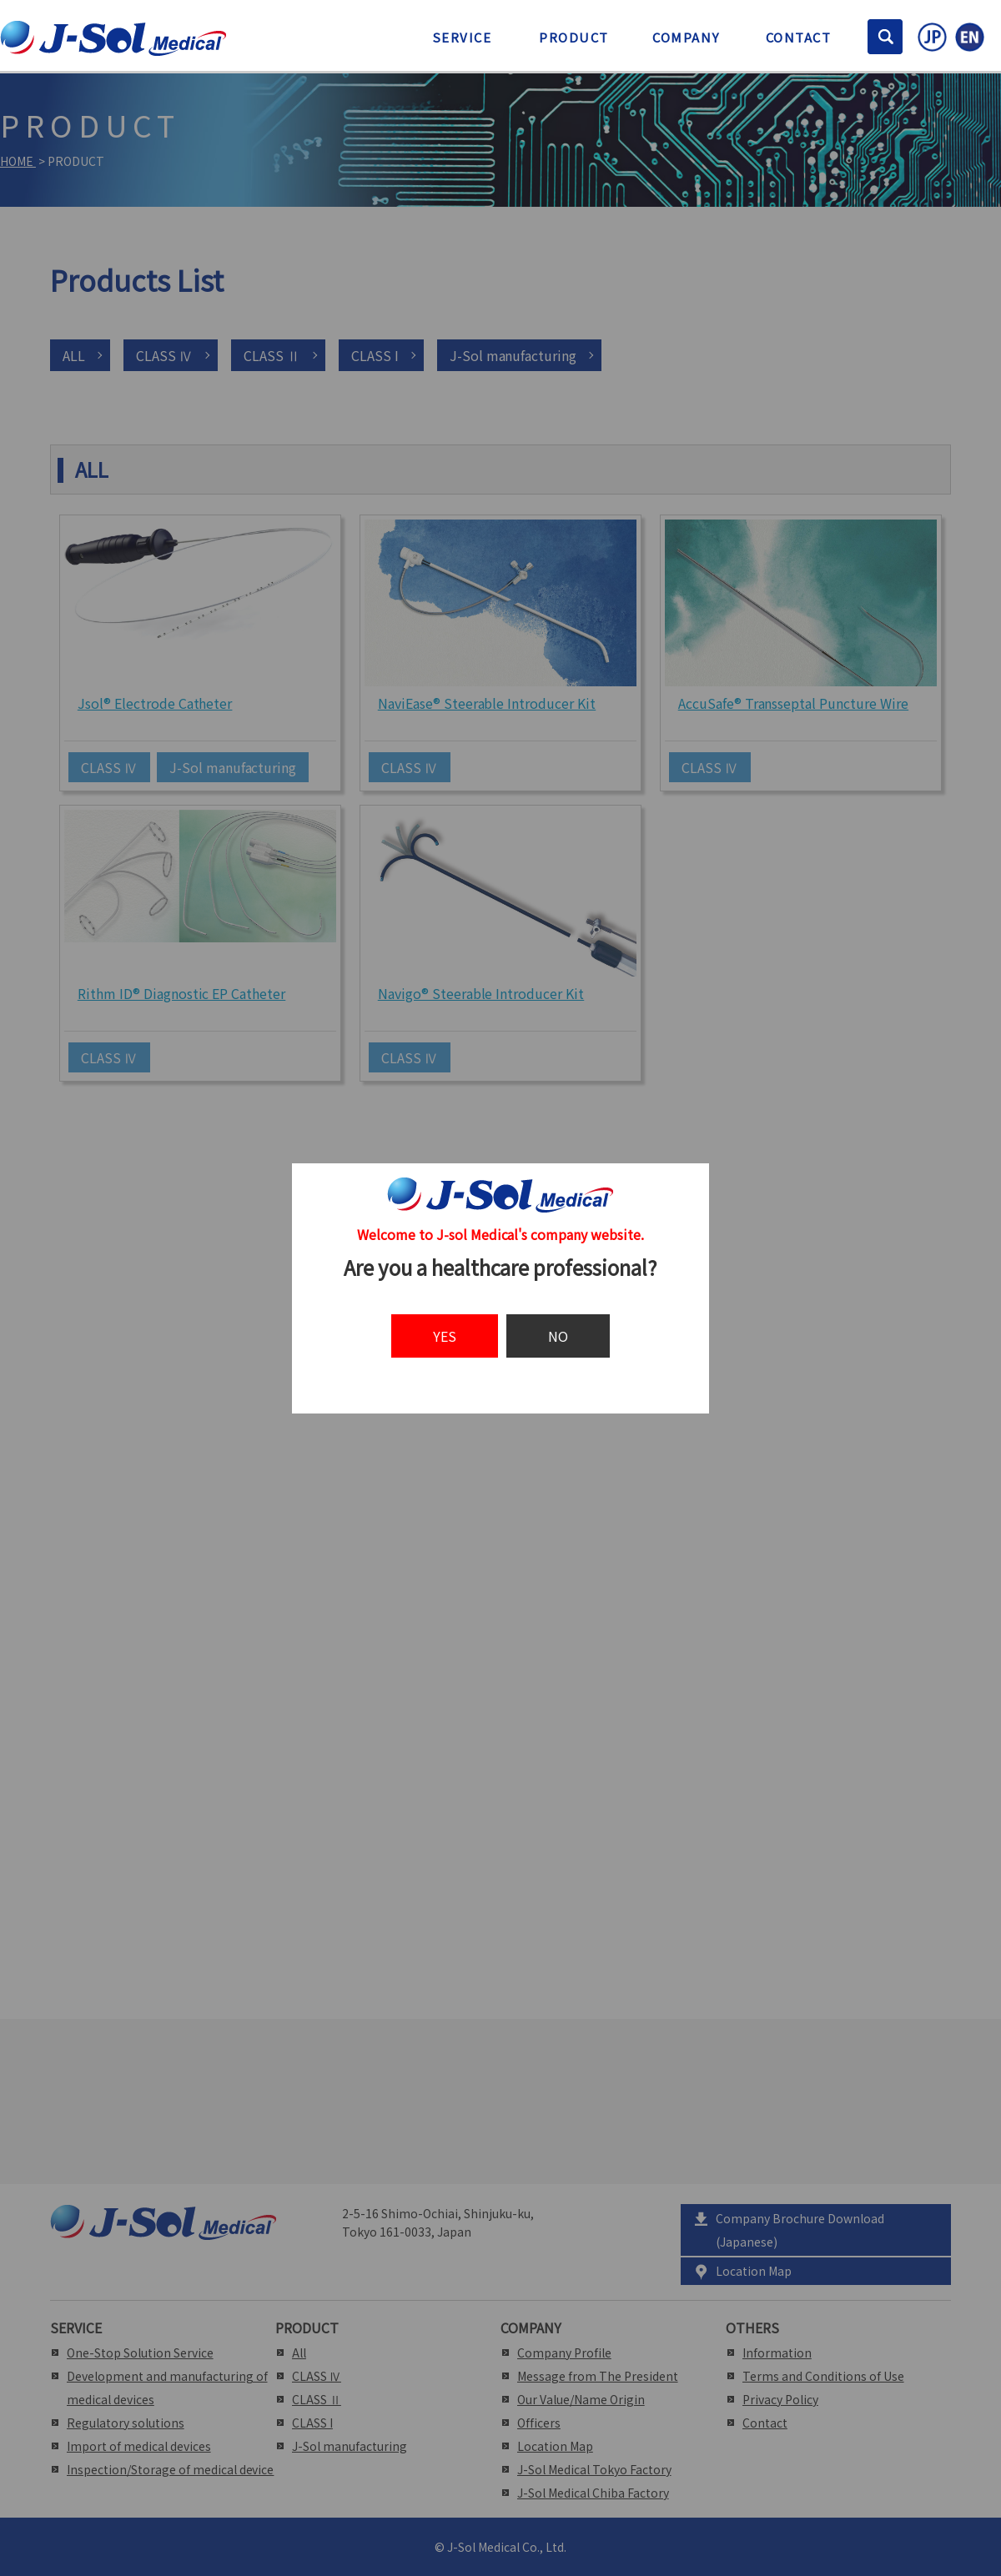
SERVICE (462, 37)
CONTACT (799, 37)
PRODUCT (574, 37)
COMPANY (686, 37)
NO (558, 1336)
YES (444, 1336)
